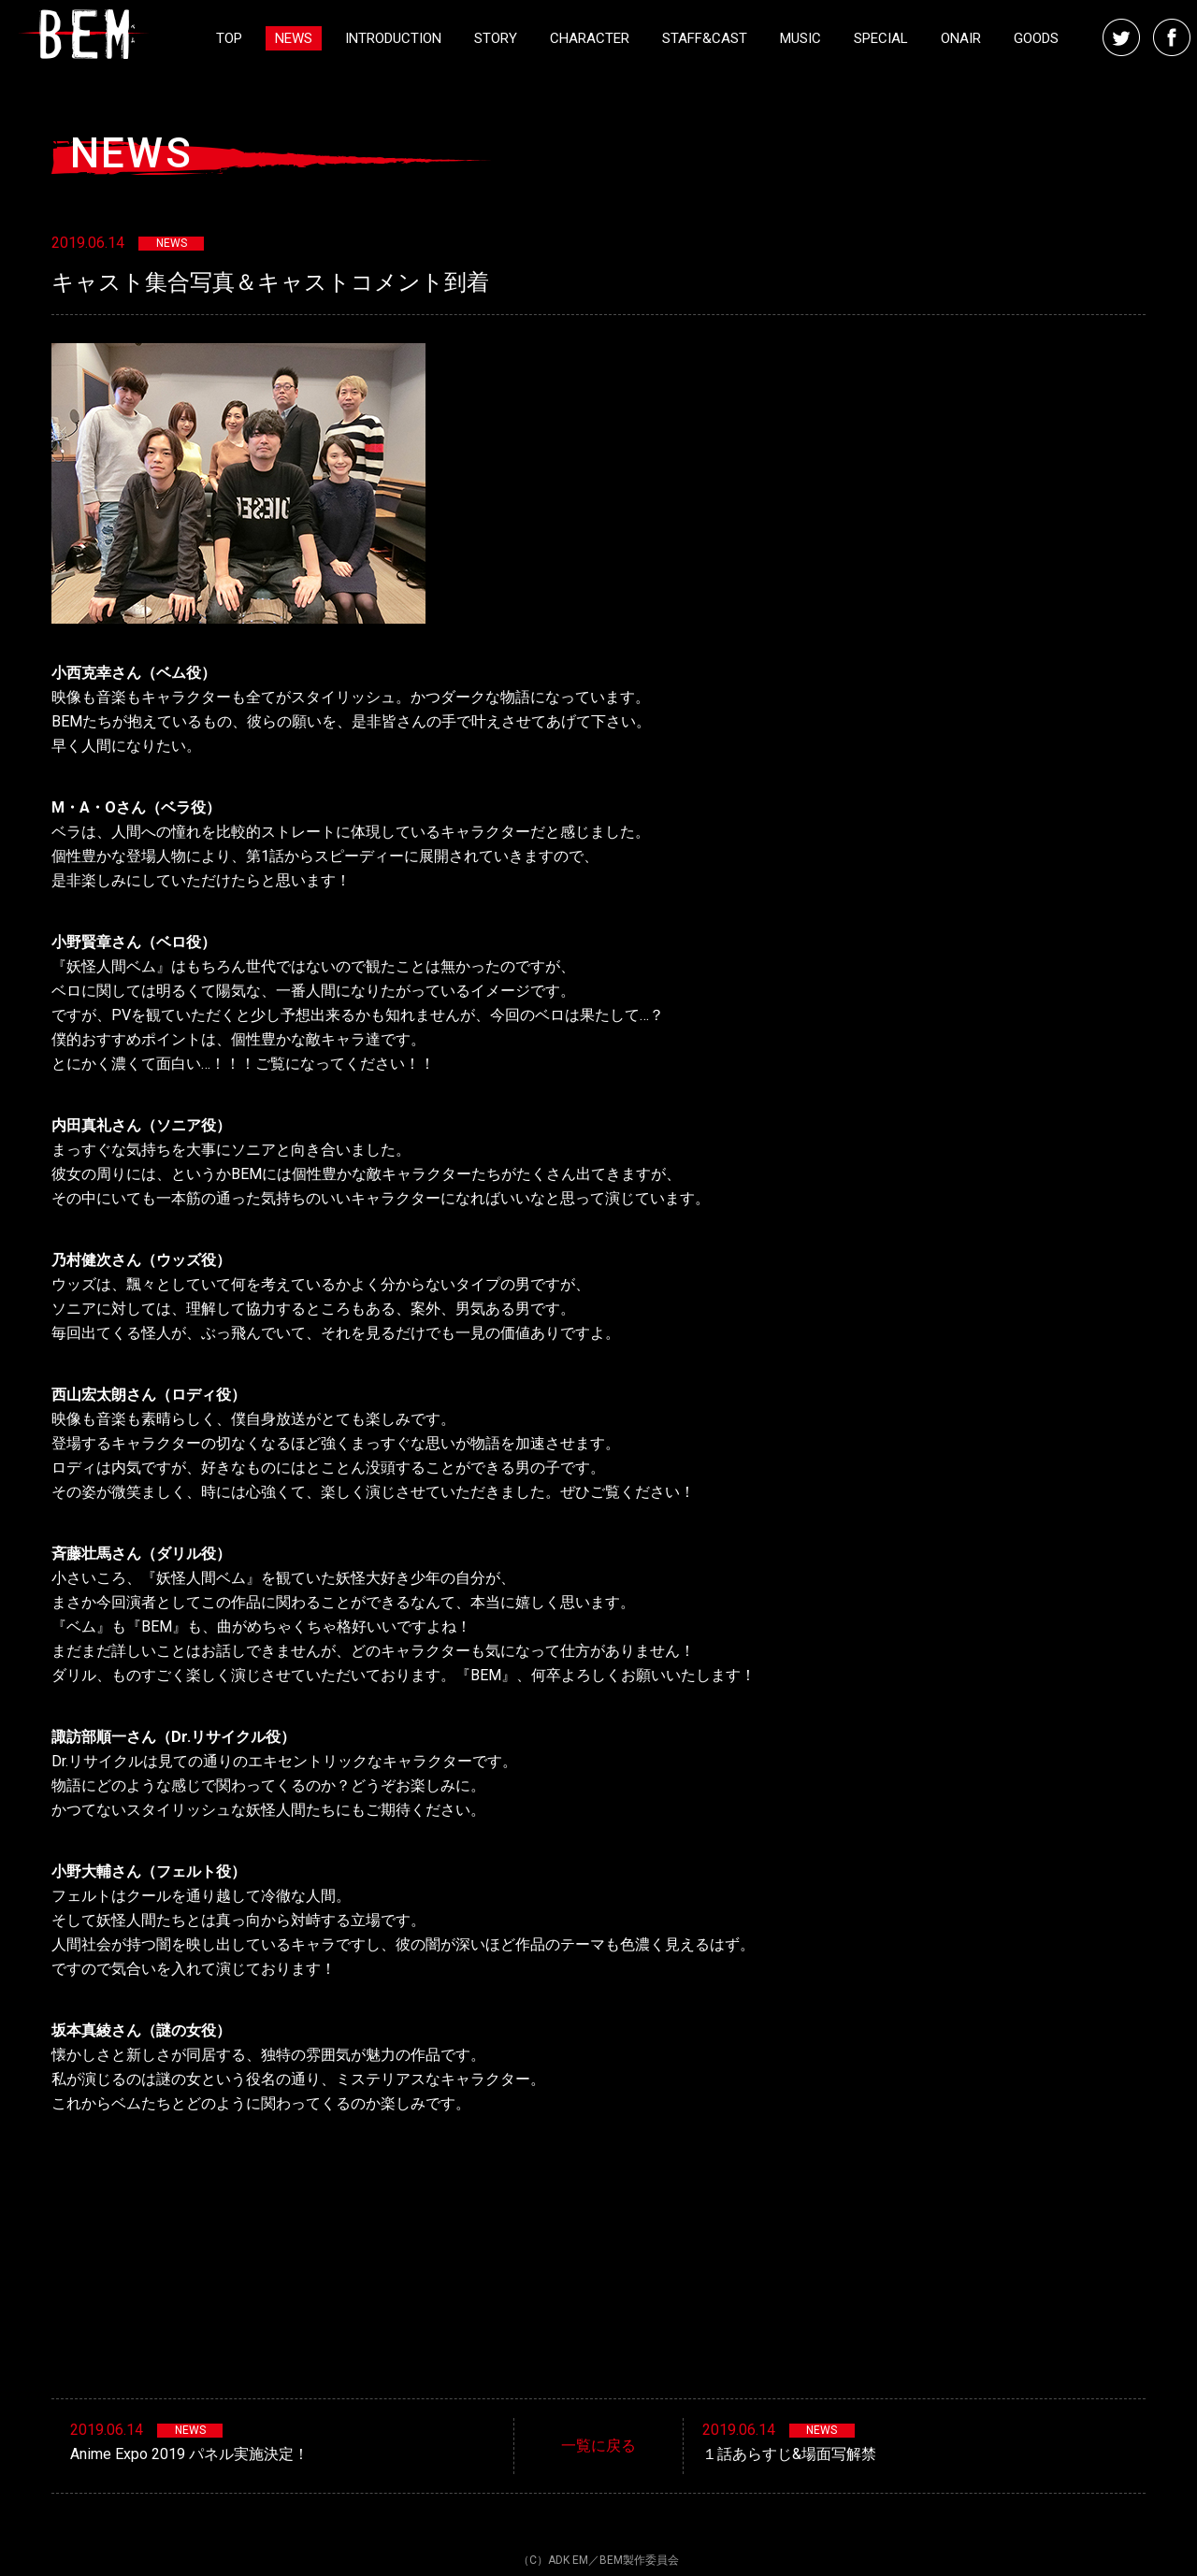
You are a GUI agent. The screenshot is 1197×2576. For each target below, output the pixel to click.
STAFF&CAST (704, 38)
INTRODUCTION (393, 38)
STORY (495, 38)
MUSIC (800, 38)
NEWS (293, 38)
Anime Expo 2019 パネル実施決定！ (189, 2454)
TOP (229, 38)
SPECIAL (881, 38)
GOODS (1036, 38)
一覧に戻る (598, 2445)
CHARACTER (589, 38)
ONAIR (961, 38)
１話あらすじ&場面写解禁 (789, 2454)
